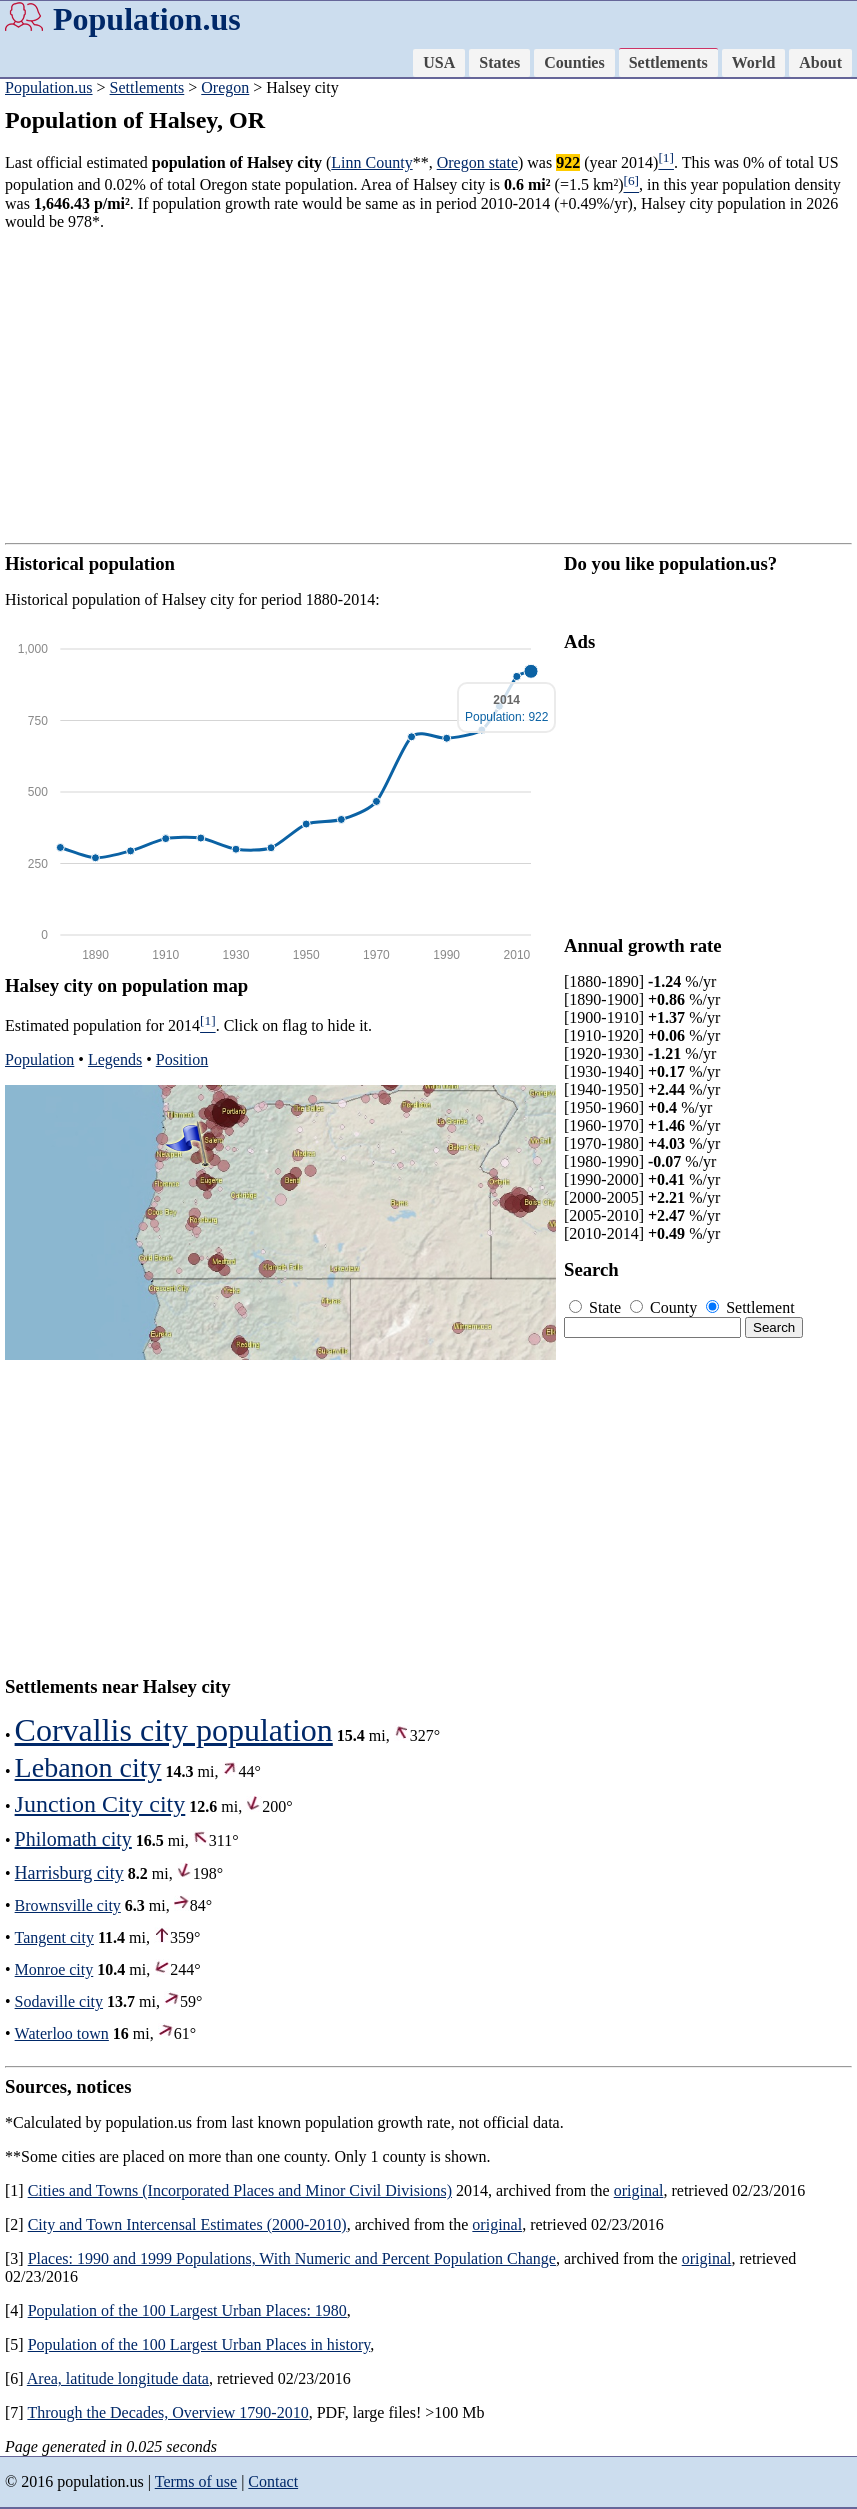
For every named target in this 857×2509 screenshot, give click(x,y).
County (665, 1307)
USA (439, 62)
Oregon (225, 87)
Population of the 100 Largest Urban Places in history (199, 2344)
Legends (115, 1059)
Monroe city (54, 1969)
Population (39, 1059)
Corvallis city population (174, 1730)
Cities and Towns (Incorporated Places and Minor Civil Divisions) (240, 2190)
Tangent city (54, 1937)
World (754, 62)
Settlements (668, 62)
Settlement (750, 1307)
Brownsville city (68, 1905)
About (820, 62)
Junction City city (100, 1804)
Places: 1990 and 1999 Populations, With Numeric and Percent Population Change (292, 2258)
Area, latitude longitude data (118, 2378)
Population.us (147, 19)
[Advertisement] (428, 387)
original (639, 2190)
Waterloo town (62, 2033)
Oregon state (477, 162)
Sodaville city (59, 2001)
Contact (273, 2481)
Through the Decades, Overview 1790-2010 (167, 2412)
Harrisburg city (69, 1873)
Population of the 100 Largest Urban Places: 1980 (187, 2310)
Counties (574, 62)
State (597, 1307)
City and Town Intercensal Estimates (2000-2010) (187, 2224)
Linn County (371, 162)
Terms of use (196, 2481)
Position (182, 1059)
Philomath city (73, 1839)
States (499, 62)
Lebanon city (88, 1767)
